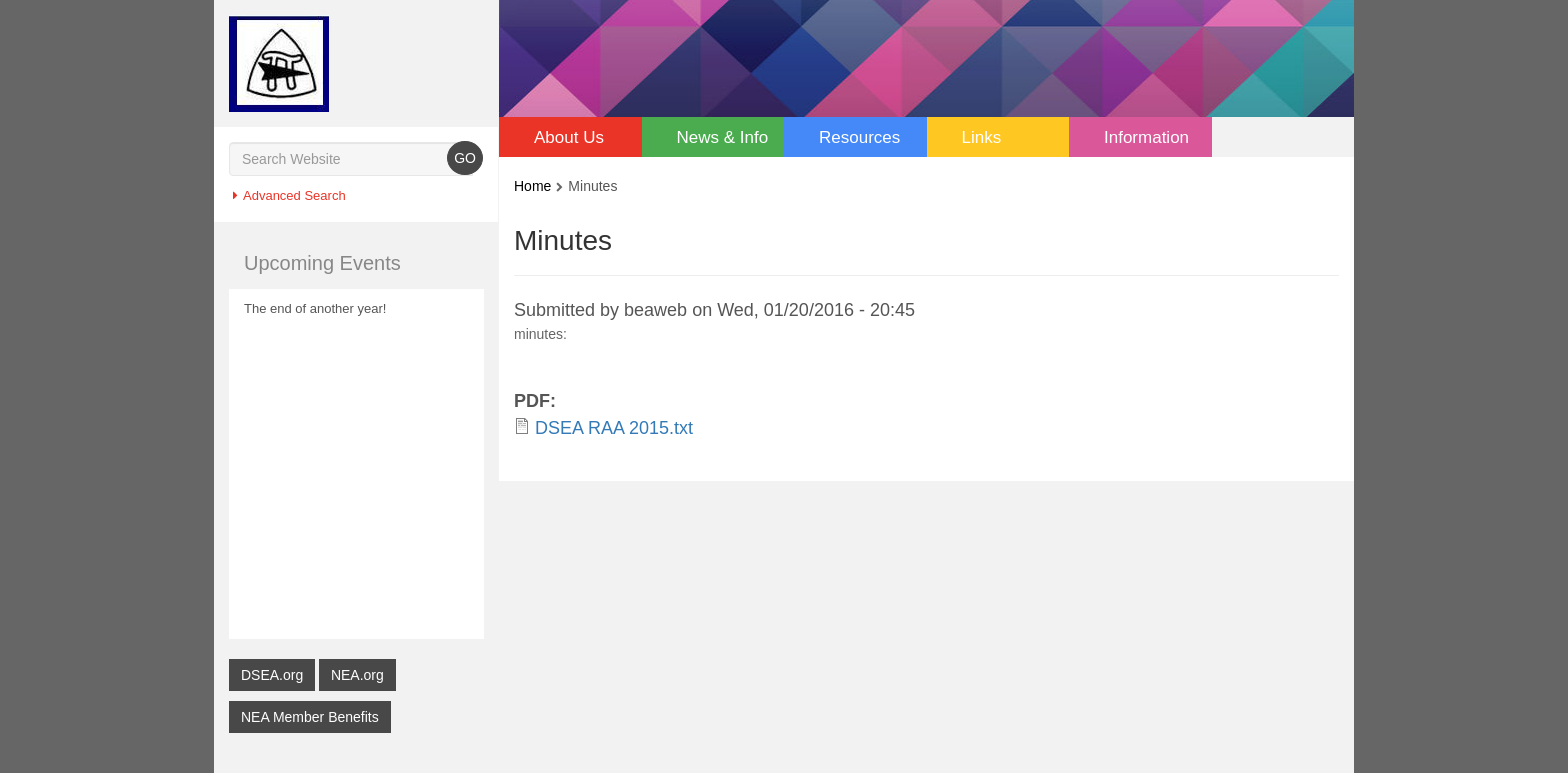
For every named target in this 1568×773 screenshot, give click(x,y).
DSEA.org (272, 674)
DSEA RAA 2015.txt (614, 427)
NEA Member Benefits (310, 716)
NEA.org (357, 674)
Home (532, 185)
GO (465, 157)
